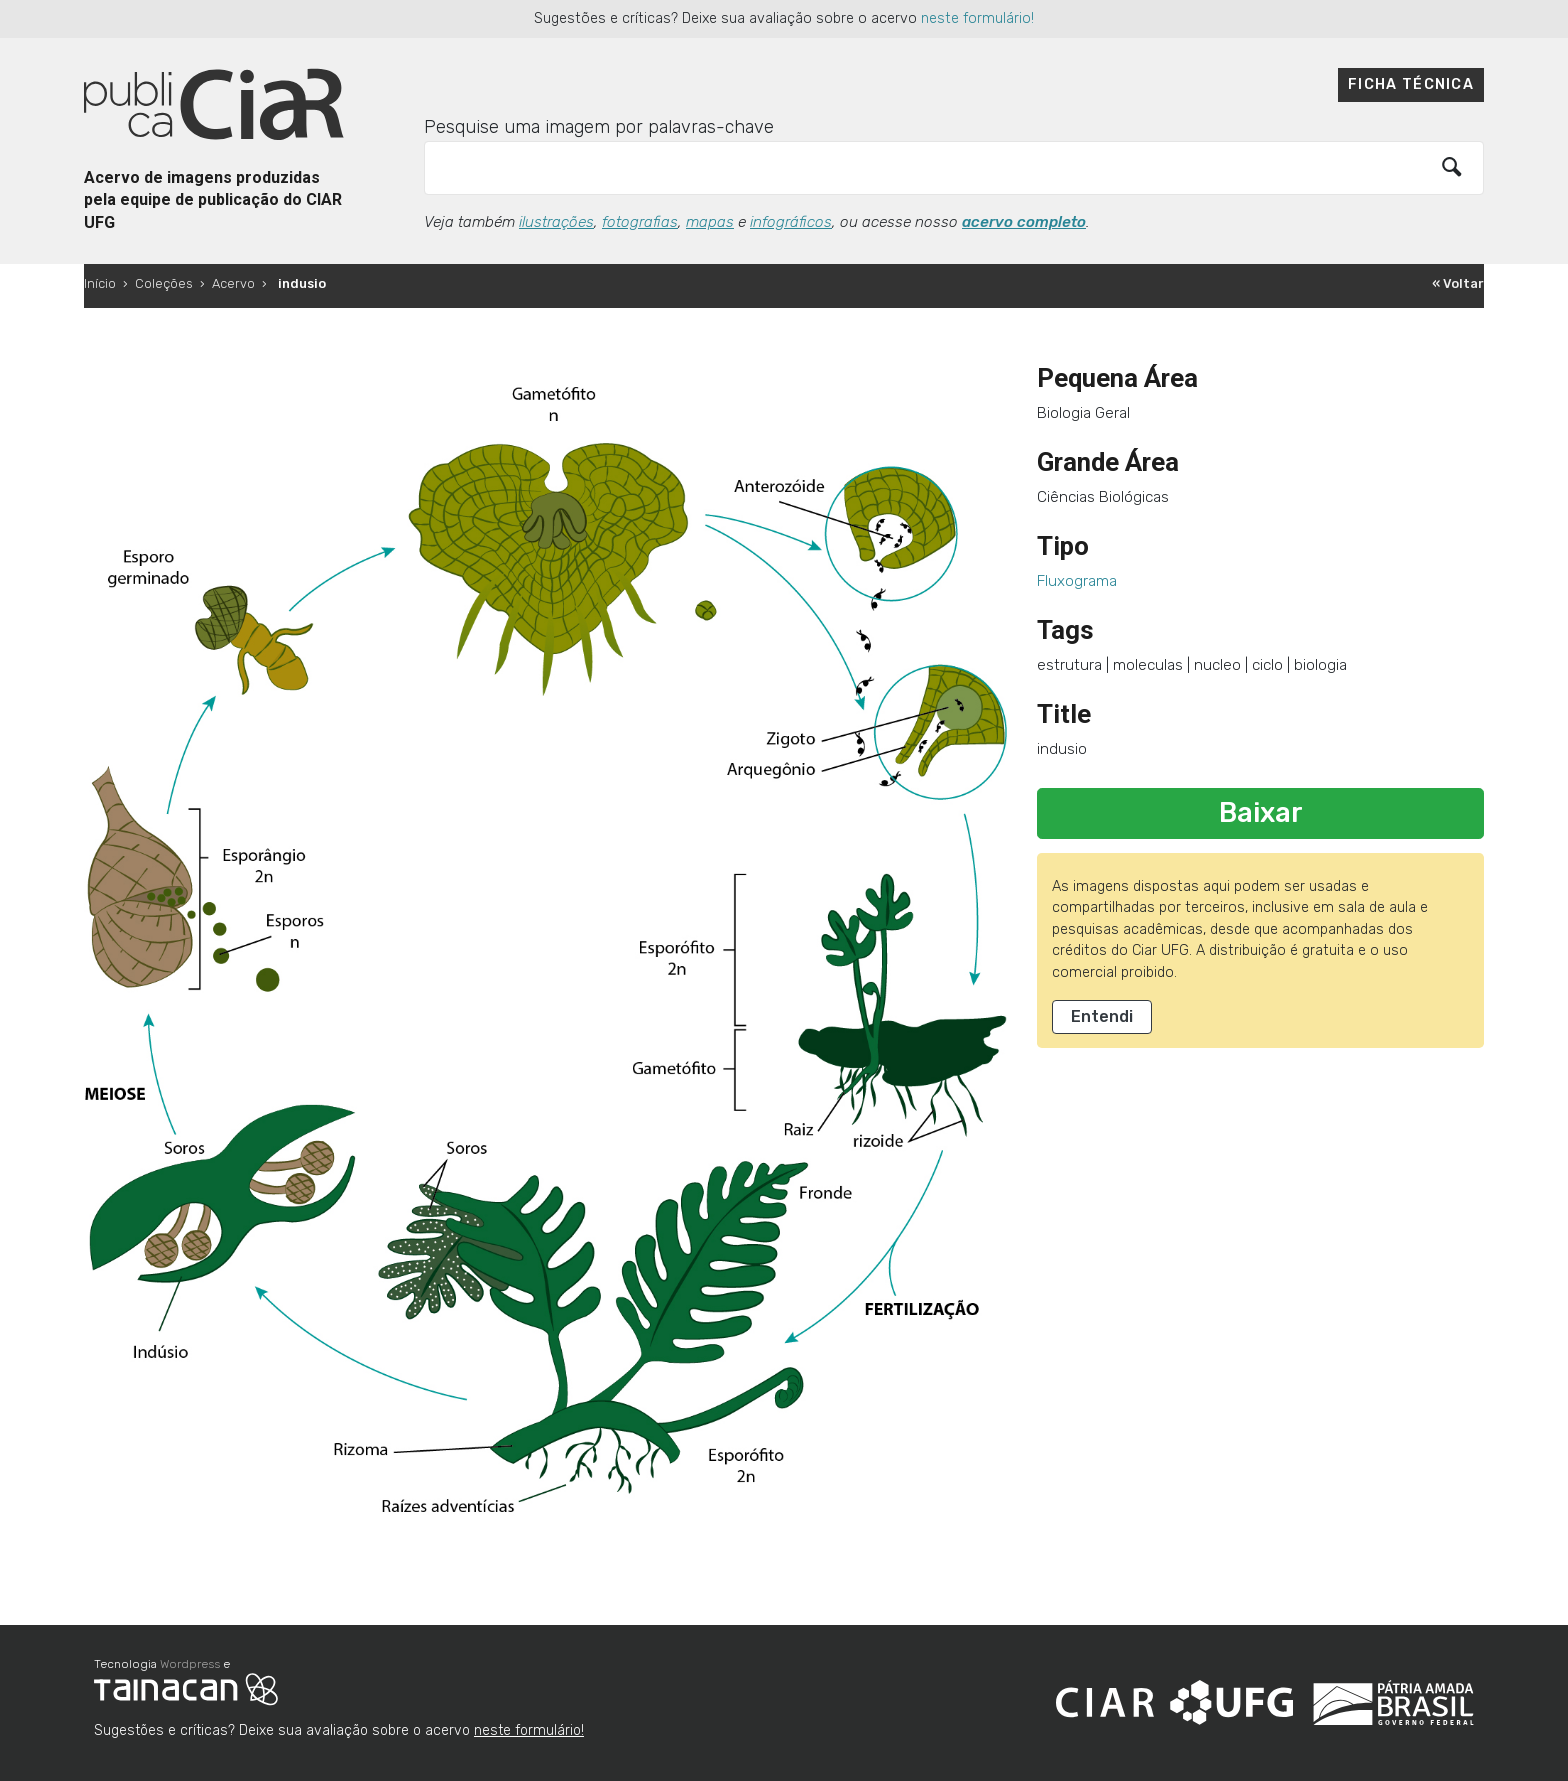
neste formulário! (977, 18)
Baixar (1261, 813)
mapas (710, 222)
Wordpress (190, 1664)
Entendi (1102, 1016)
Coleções (164, 283)
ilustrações (556, 222)
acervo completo (1024, 222)
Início (100, 283)
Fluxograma (1077, 581)
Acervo (233, 283)
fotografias (640, 222)
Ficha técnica (1411, 84)
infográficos (791, 222)
